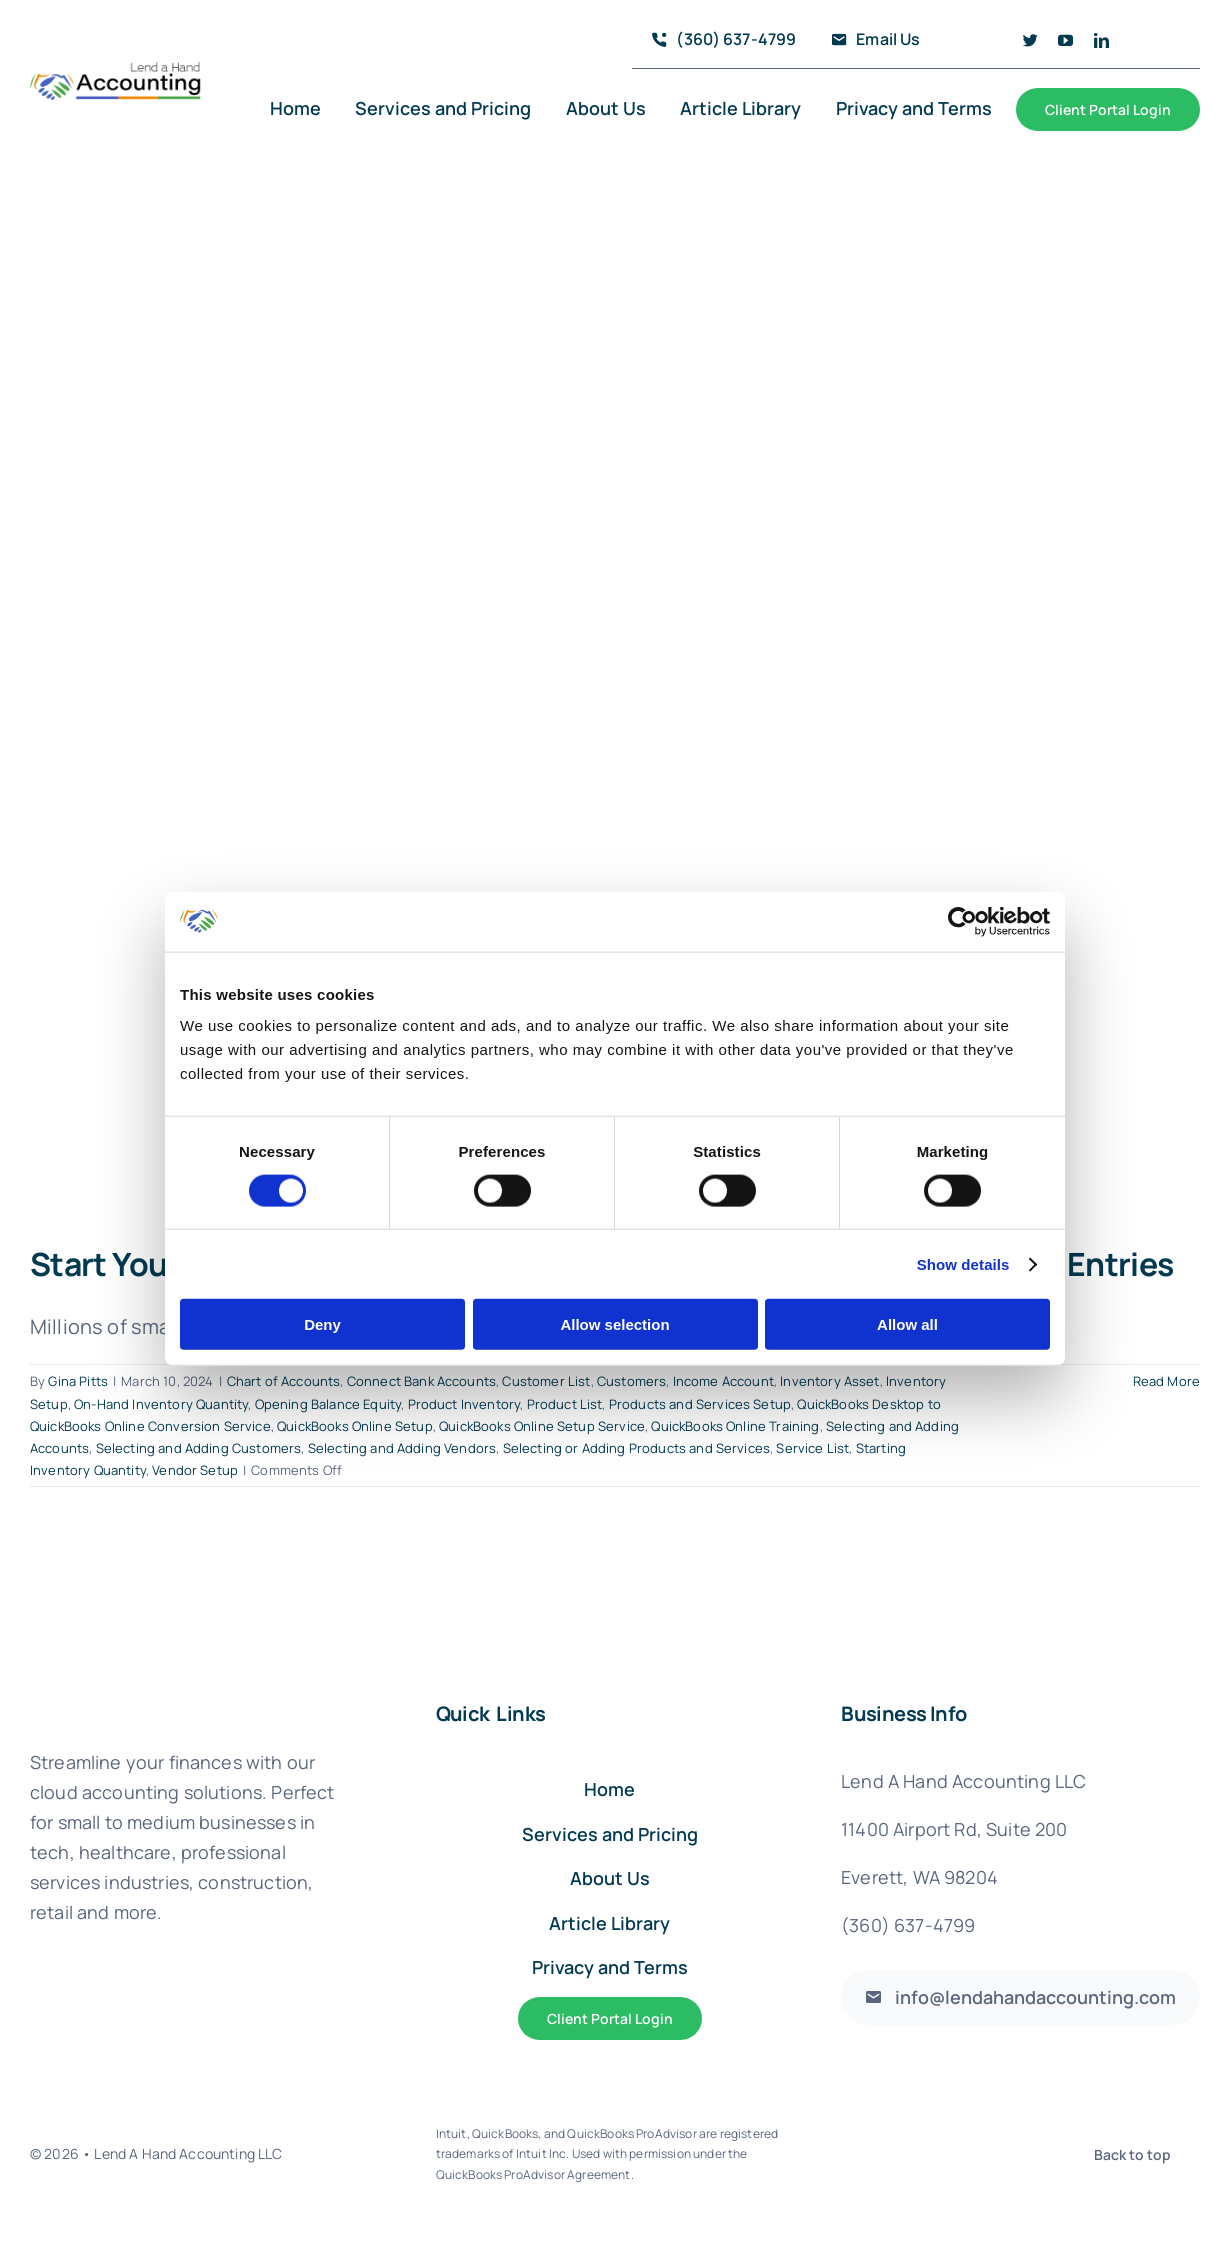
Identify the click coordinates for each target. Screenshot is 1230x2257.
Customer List (546, 1381)
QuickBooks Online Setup (355, 1426)
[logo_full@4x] (116, 70)
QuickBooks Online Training (735, 1426)
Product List (565, 1404)
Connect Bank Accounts (421, 1381)
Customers (631, 1381)
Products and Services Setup (700, 1404)
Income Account (723, 1381)
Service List (812, 1448)
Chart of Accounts (284, 1381)
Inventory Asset (829, 1381)
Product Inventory (464, 1404)
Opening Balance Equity (328, 1404)
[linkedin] (1101, 40)
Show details (963, 1263)
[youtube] (1065, 40)
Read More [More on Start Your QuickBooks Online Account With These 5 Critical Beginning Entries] (1166, 1381)
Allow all (907, 1324)
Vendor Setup (195, 1470)
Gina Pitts (78, 1381)
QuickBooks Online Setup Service (542, 1426)
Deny (322, 1324)
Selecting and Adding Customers (199, 1448)
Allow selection (614, 1324)
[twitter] (1030, 40)
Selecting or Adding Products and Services (637, 1448)
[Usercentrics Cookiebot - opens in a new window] (962, 921)
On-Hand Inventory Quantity (161, 1404)
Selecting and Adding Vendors (402, 1448)
